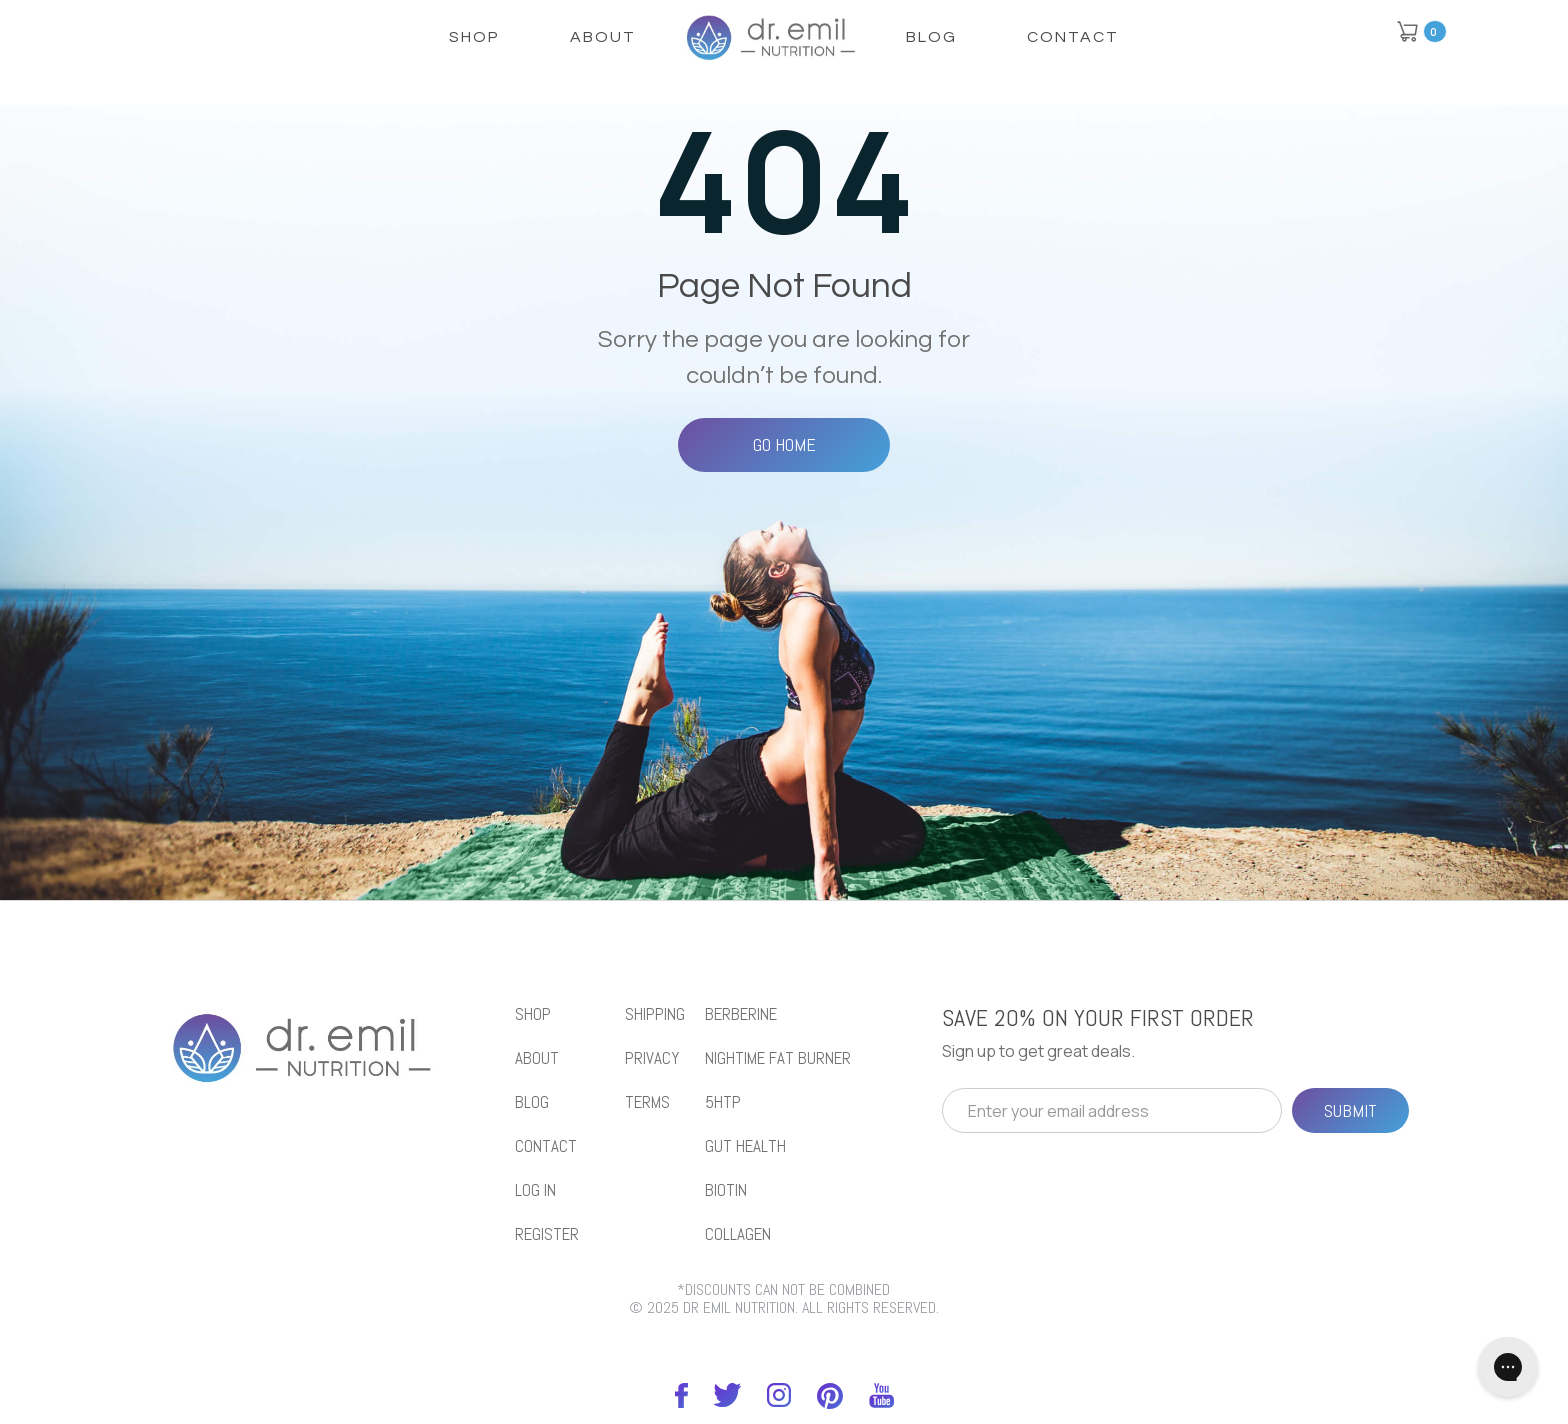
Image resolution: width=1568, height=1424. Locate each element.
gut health (745, 1146)
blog (532, 1102)
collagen (738, 1234)
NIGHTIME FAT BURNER (778, 1058)
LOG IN (535, 1190)
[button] (1421, 31)
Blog (931, 37)
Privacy (652, 1058)
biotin (726, 1190)
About (603, 37)
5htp (723, 1102)
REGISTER (547, 1234)
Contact (1073, 37)
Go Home (784, 444)
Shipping (655, 1014)
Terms (647, 1102)
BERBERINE (741, 1014)
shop (474, 37)
